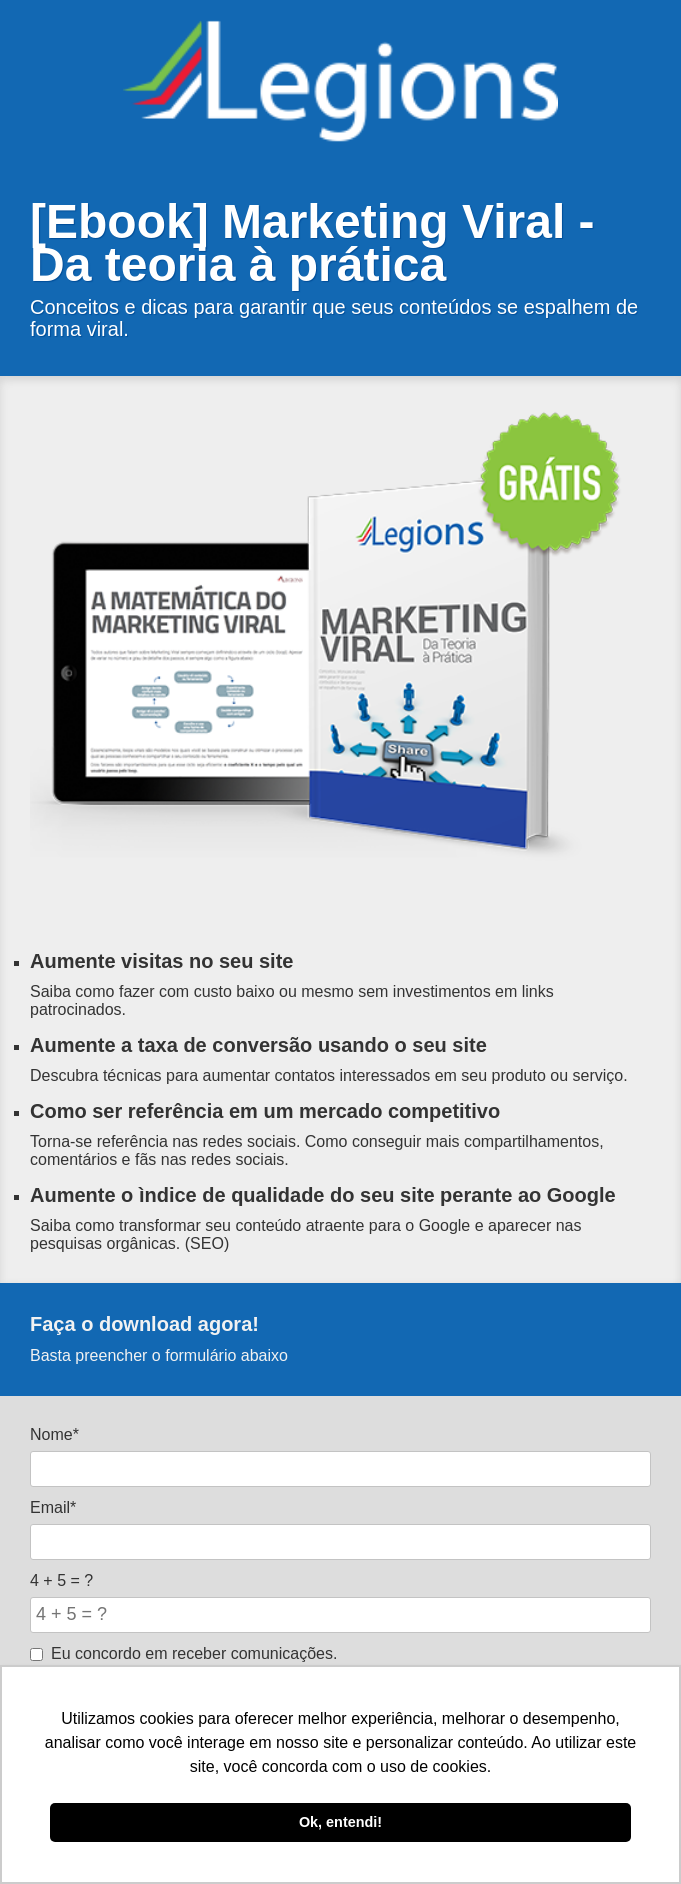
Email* (53, 1507)
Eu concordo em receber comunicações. (183, 1653)
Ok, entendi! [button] (340, 1822)
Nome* (54, 1434)
